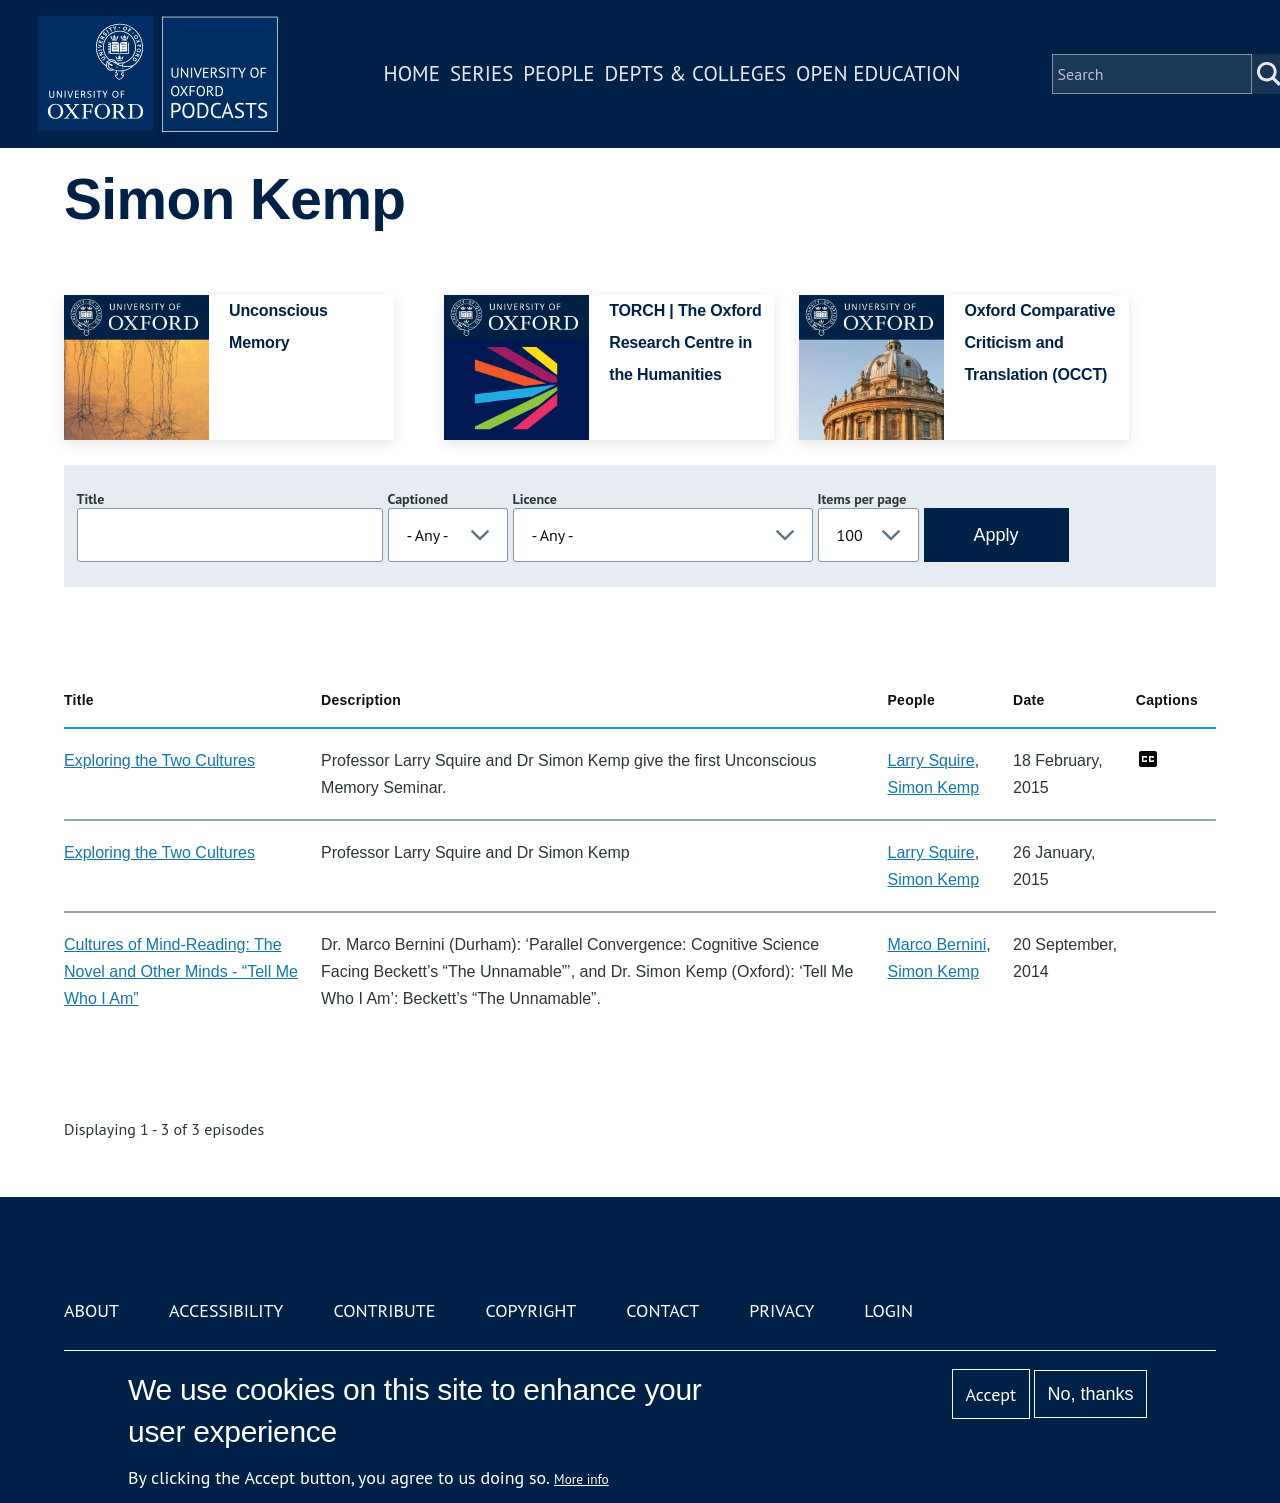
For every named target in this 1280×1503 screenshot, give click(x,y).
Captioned (418, 499)
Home (412, 73)
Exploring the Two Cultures (159, 760)
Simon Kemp (933, 787)
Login (888, 1310)
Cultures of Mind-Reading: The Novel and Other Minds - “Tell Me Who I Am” (181, 971)
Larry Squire (930, 760)
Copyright (530, 1310)
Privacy (781, 1310)
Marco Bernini (936, 944)
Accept (990, 1394)
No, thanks (1090, 1394)
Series (481, 73)
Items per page (862, 499)
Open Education (878, 73)
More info (581, 1479)
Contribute (384, 1310)
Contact (662, 1310)
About (91, 1310)
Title (91, 499)
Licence (535, 499)
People (558, 73)
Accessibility (226, 1310)
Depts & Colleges (696, 73)
